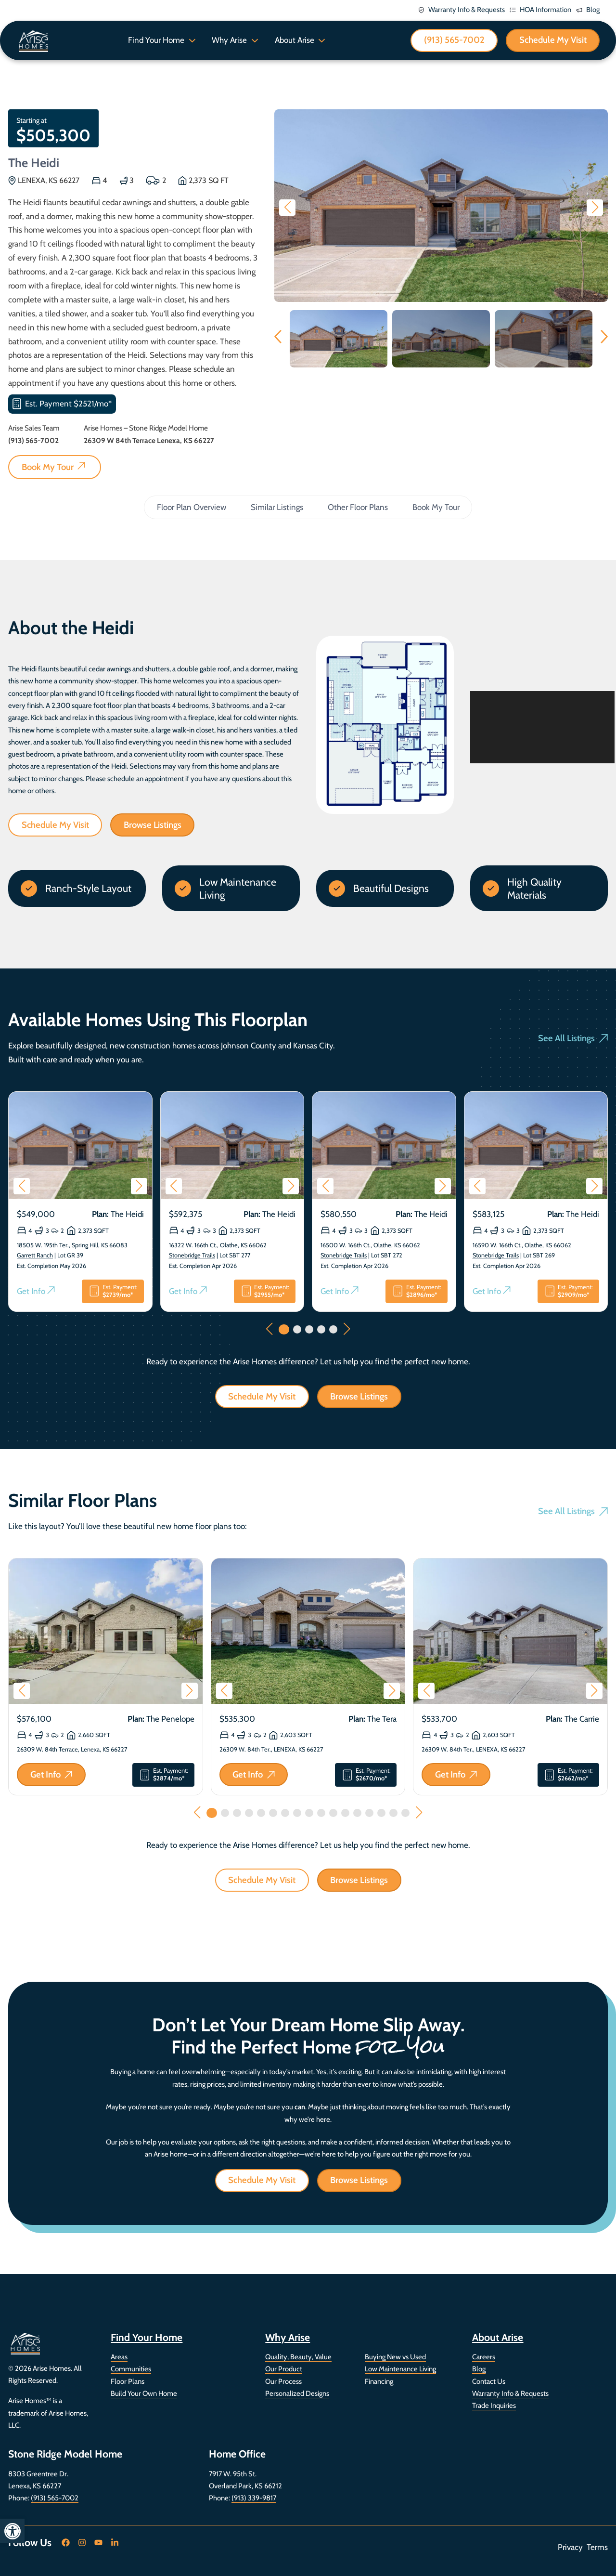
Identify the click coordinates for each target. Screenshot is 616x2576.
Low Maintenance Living (400, 2369)
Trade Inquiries (494, 2405)
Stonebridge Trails (192, 1255)
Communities (131, 2369)
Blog (479, 2369)
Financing (379, 2381)
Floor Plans (127, 2381)
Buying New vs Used (395, 2357)
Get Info (36, 1291)
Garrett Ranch (35, 1255)
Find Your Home (156, 40)
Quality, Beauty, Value (298, 2357)
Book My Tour (436, 507)
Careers (483, 2357)
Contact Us (488, 2381)
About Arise (294, 40)
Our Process (283, 2381)
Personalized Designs (297, 2393)
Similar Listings (277, 507)
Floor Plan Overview (191, 507)
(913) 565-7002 (54, 2498)
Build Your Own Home (144, 2393)
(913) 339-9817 (253, 2498)
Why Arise (229, 40)
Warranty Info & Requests (510, 2393)
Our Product (283, 2369)
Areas (119, 2357)
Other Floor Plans (358, 507)
